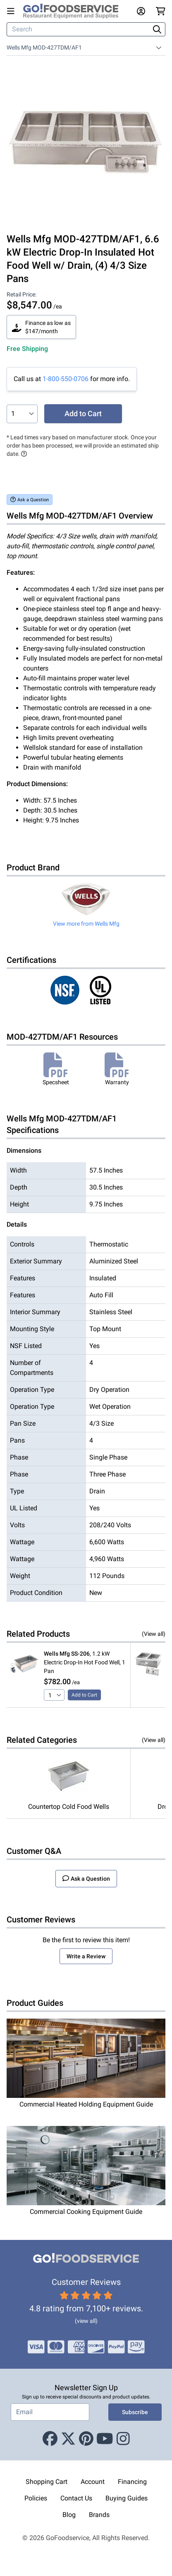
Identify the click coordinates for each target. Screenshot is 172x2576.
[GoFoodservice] (74, 11)
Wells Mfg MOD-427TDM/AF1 (44, 47)
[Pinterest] (86, 2439)
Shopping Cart (46, 2482)
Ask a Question (29, 499)
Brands (99, 2515)
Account (93, 2482)
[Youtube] (104, 2439)
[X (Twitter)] (68, 2439)
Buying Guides (126, 2498)
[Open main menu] (12, 11)
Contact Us (76, 2498)
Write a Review (86, 1956)
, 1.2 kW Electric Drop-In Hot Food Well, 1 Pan (84, 1662)
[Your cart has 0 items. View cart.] (160, 11)
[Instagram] (123, 2439)
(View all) (153, 1633)
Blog (69, 2515)
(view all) (86, 2321)
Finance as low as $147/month (41, 327)
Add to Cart (83, 413)
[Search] (79, 29)
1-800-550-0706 (65, 379)
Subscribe (135, 2412)
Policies (35, 2498)
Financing (132, 2482)
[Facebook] (50, 2439)
